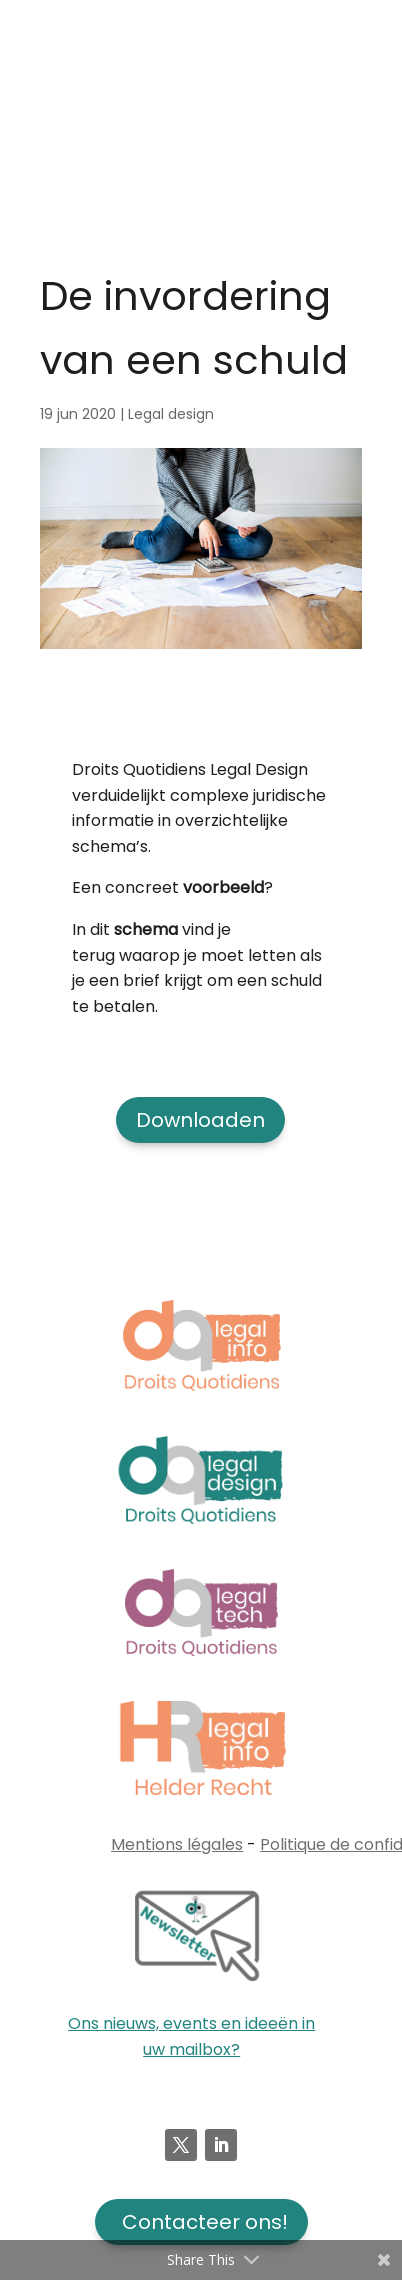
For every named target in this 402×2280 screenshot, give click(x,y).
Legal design (171, 414)
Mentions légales (177, 1844)
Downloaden (200, 1120)
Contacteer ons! (205, 2222)
